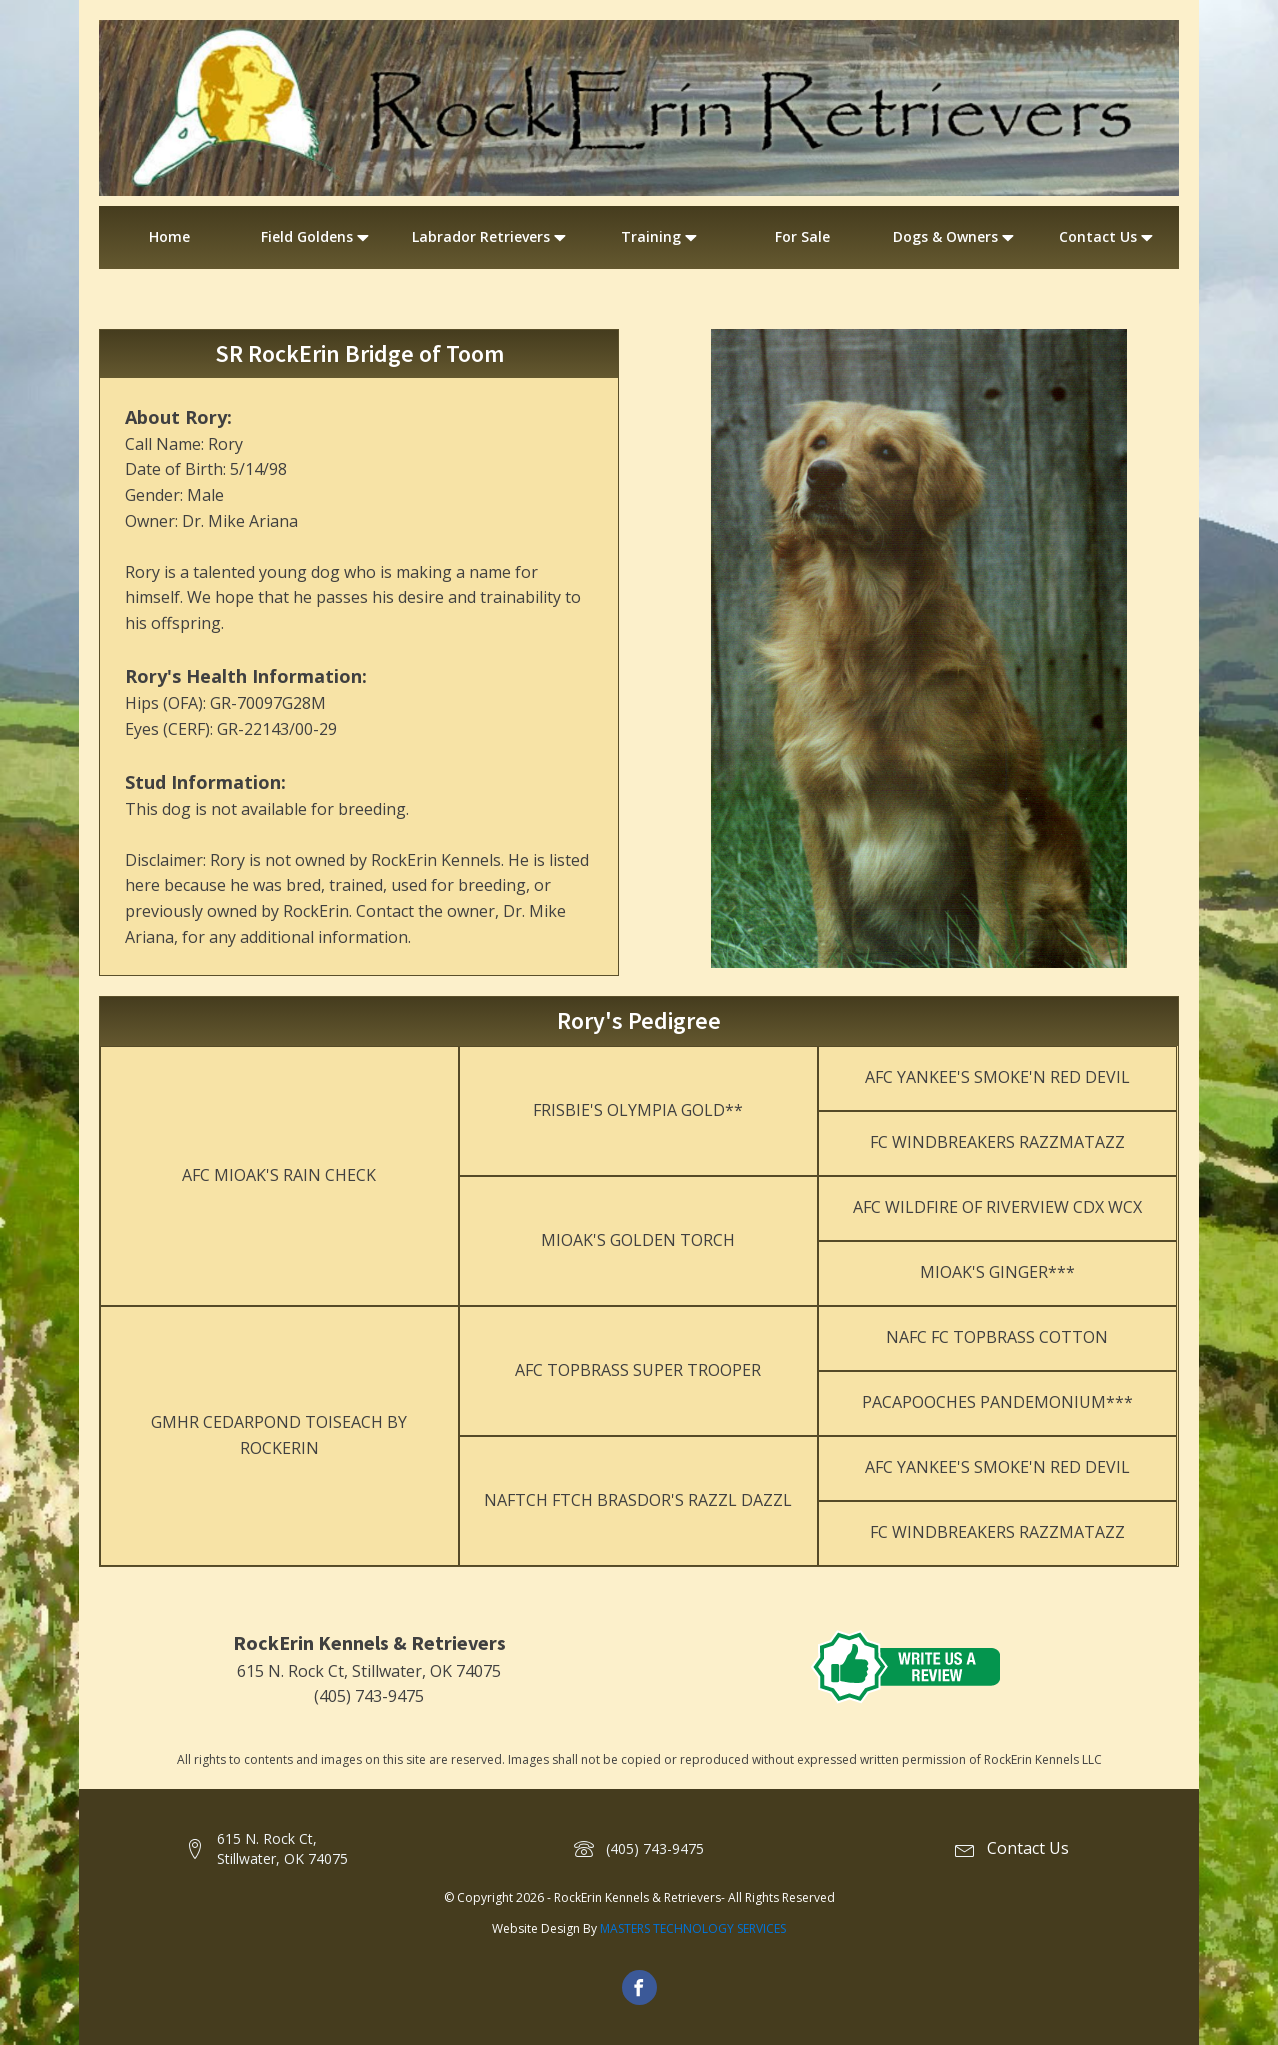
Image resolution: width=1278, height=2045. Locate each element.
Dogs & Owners (955, 237)
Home (169, 236)
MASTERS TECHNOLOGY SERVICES (693, 1928)
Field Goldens (317, 237)
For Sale (802, 236)
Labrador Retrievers (491, 237)
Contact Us (1108, 237)
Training (661, 237)
